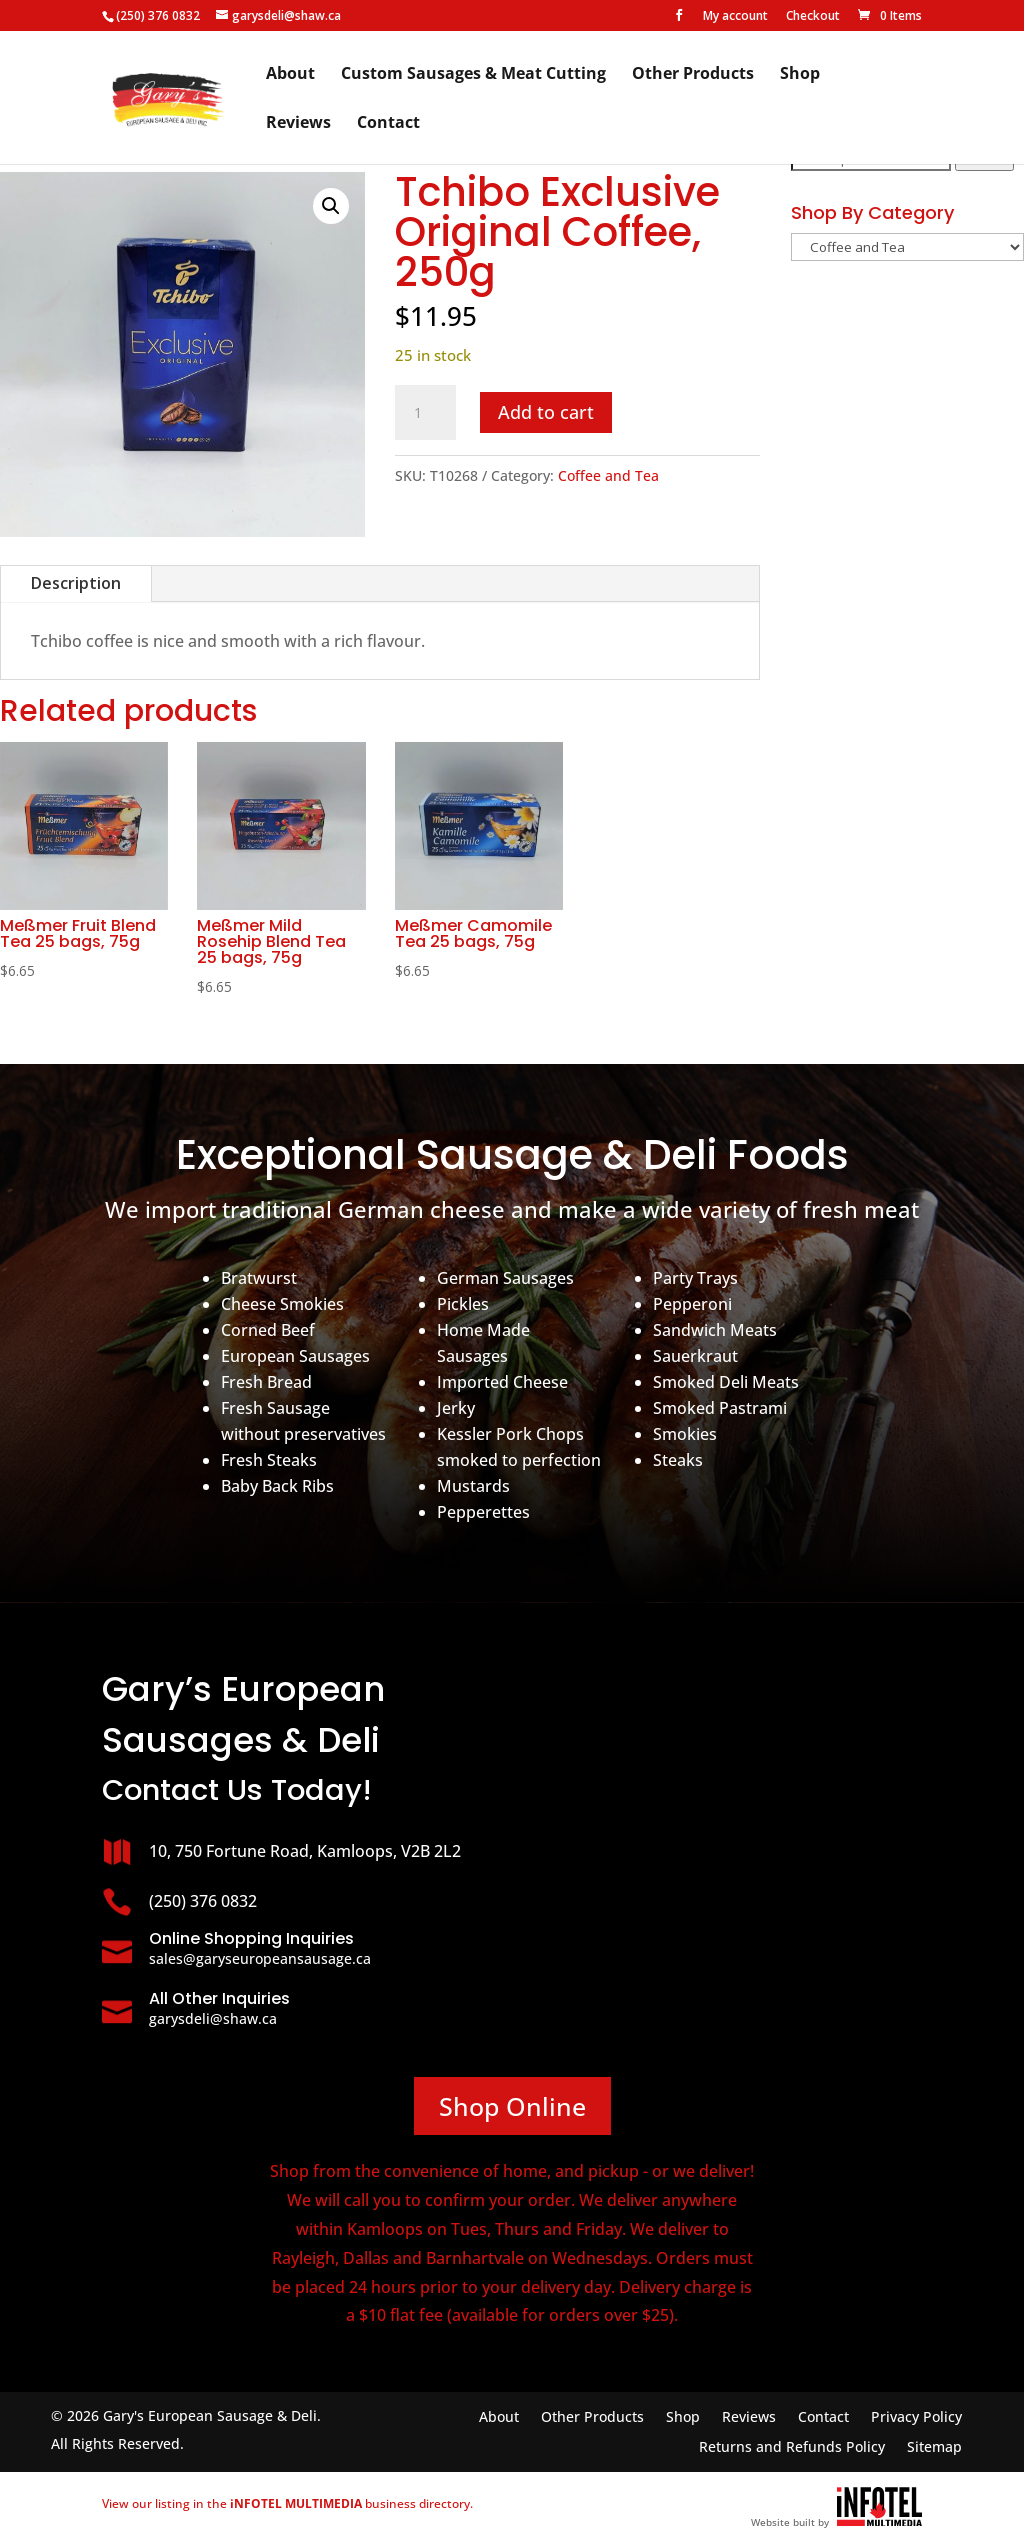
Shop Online (512, 2106)
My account (735, 17)
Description (76, 583)
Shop (800, 75)
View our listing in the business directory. (287, 2503)
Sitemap (934, 2448)
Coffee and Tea (608, 475)
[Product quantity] (425, 413)
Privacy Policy (916, 2418)
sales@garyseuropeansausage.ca (260, 1958)
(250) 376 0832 (158, 15)
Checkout (813, 17)
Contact (388, 124)
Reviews (298, 124)
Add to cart (546, 412)
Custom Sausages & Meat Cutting (473, 75)
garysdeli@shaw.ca (213, 2018)
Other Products (693, 75)
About (290, 75)
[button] (331, 206)
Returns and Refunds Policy (792, 2448)
